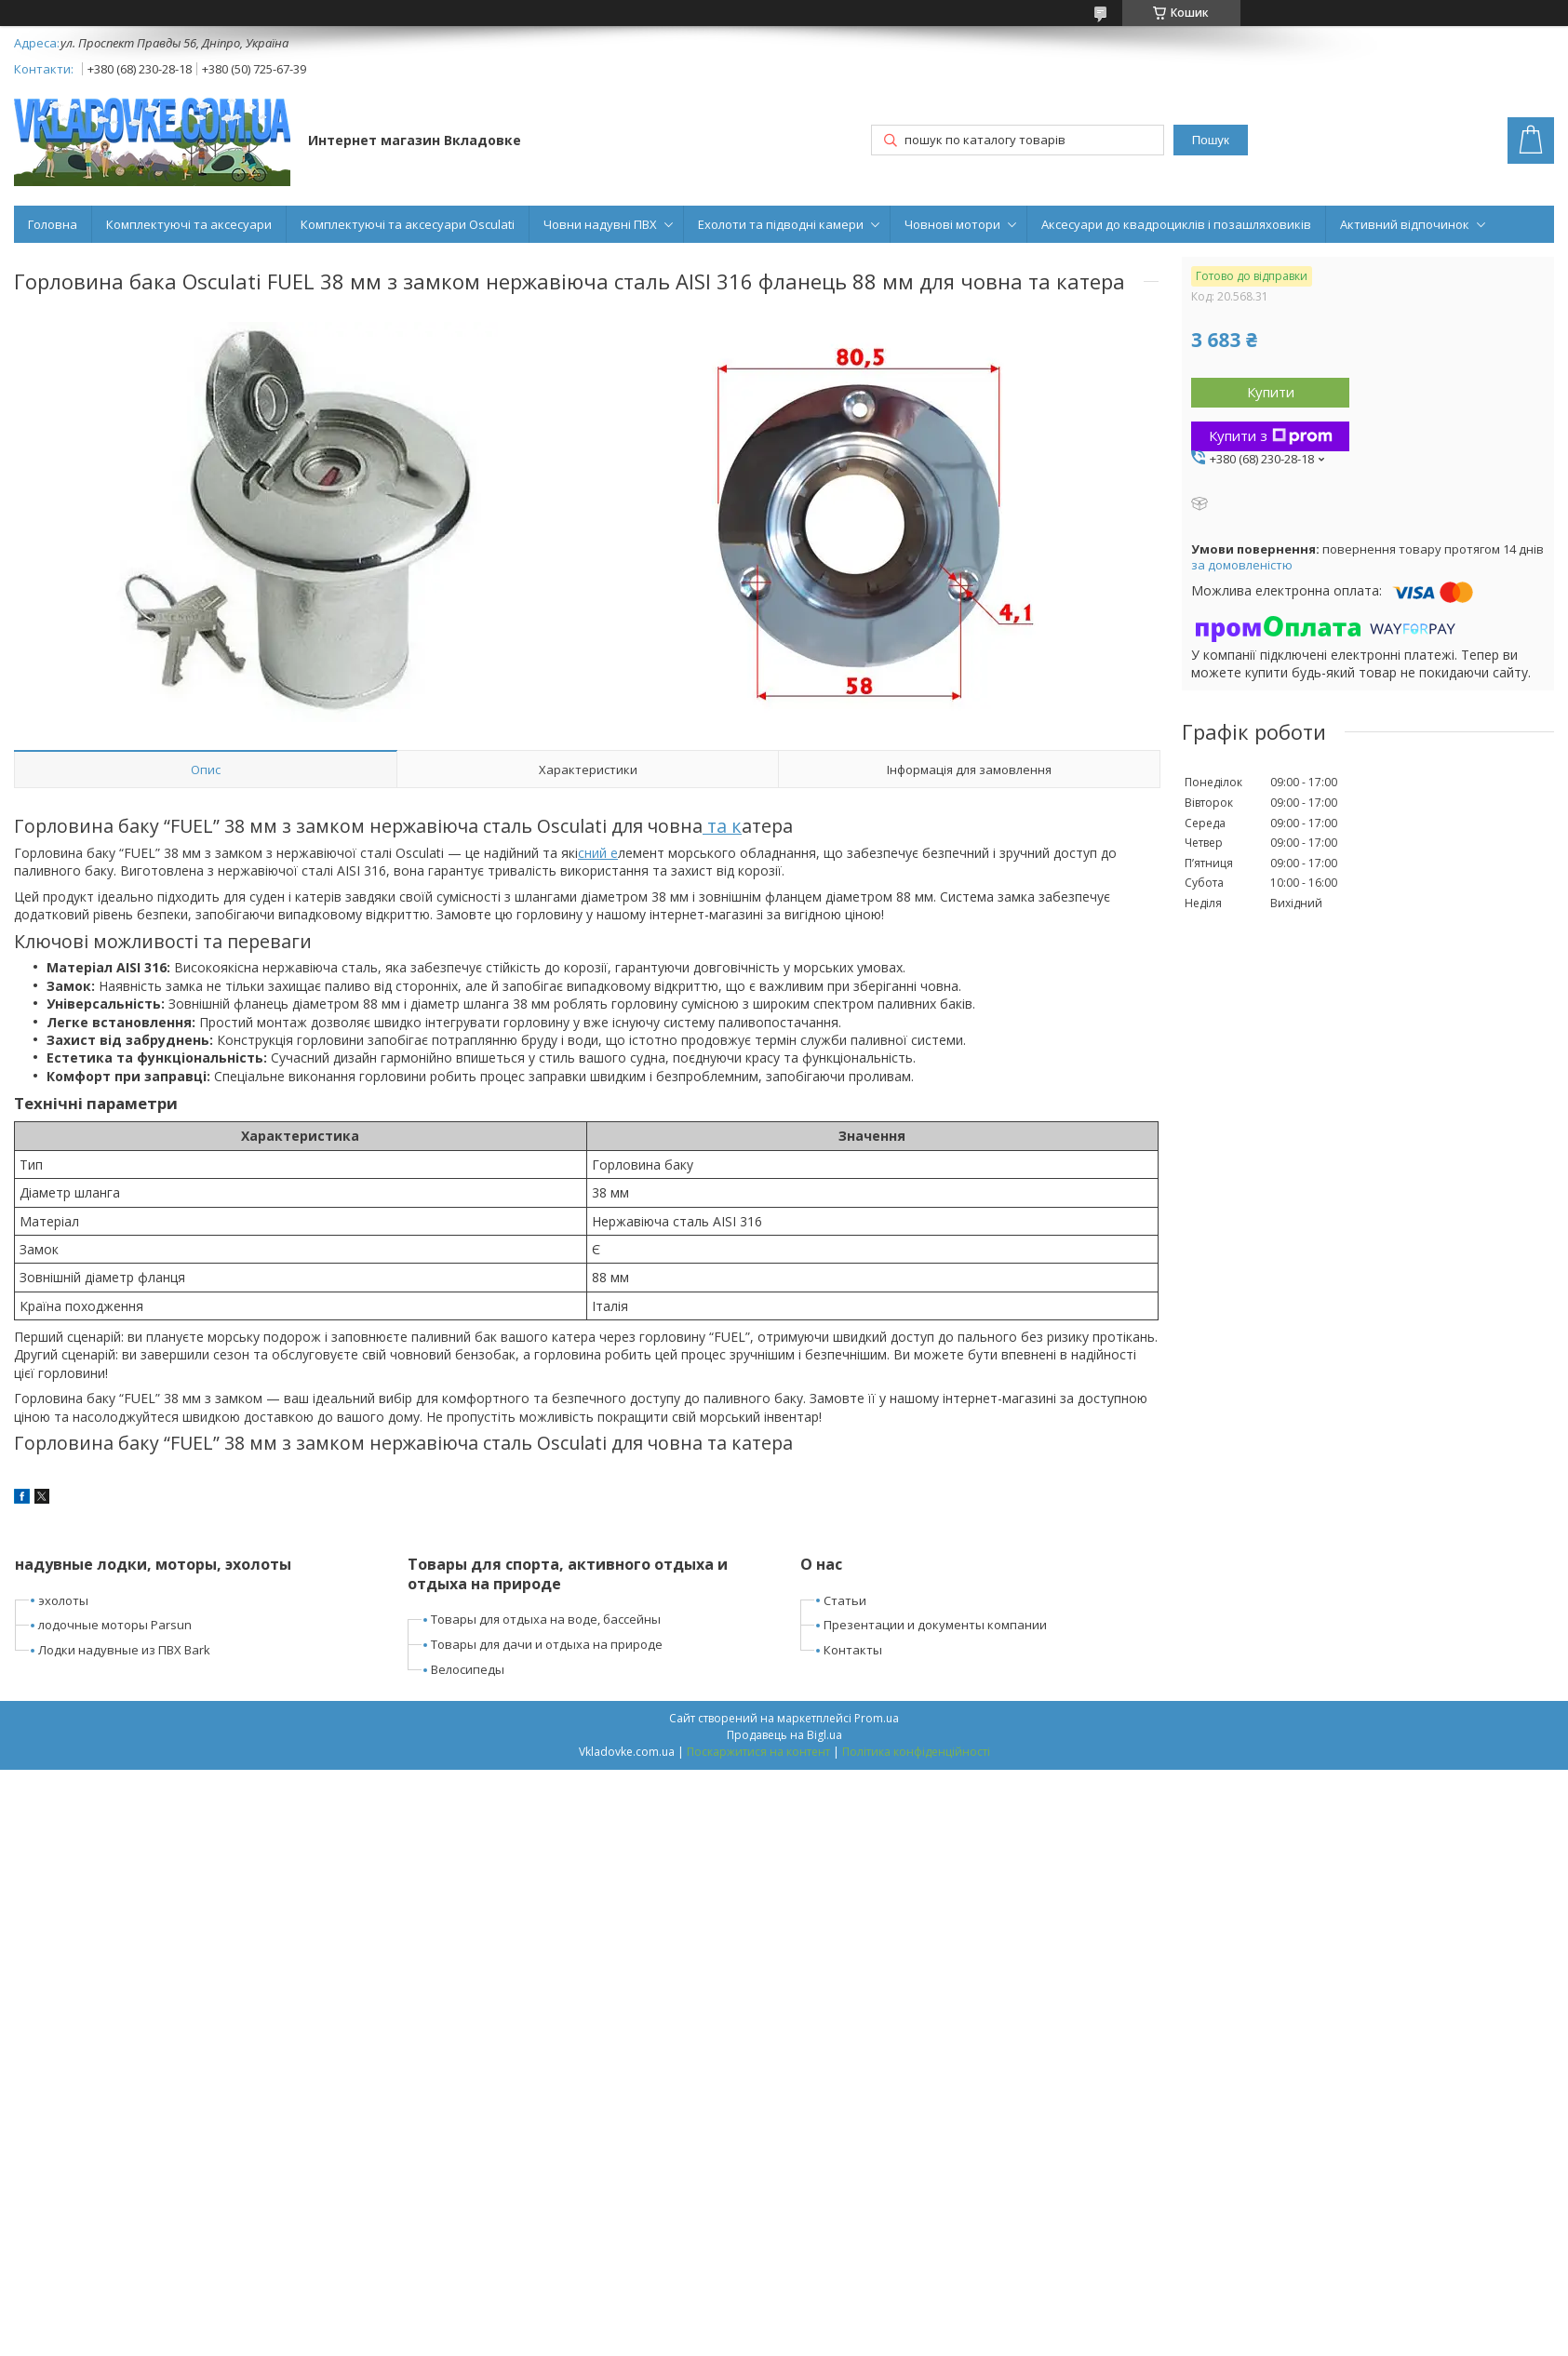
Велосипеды (467, 1669)
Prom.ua (876, 1718)
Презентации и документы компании (935, 1624)
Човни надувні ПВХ (600, 224)
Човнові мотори (952, 224)
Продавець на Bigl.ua (784, 1735)
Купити (1270, 391)
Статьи (845, 1600)
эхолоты (63, 1600)
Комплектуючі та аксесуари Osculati (408, 224)
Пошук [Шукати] (1210, 140)
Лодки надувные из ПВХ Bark (124, 1649)
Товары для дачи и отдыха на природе (547, 1644)
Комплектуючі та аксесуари (189, 224)
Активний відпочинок (1404, 224)
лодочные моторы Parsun (115, 1624)
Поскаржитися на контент (758, 1752)
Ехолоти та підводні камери (781, 224)
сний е (598, 853)
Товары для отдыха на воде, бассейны (546, 1619)
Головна (52, 224)
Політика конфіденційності (916, 1752)
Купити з (1271, 435)
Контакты (853, 1649)
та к (722, 825)
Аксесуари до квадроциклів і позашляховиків (1176, 224)
